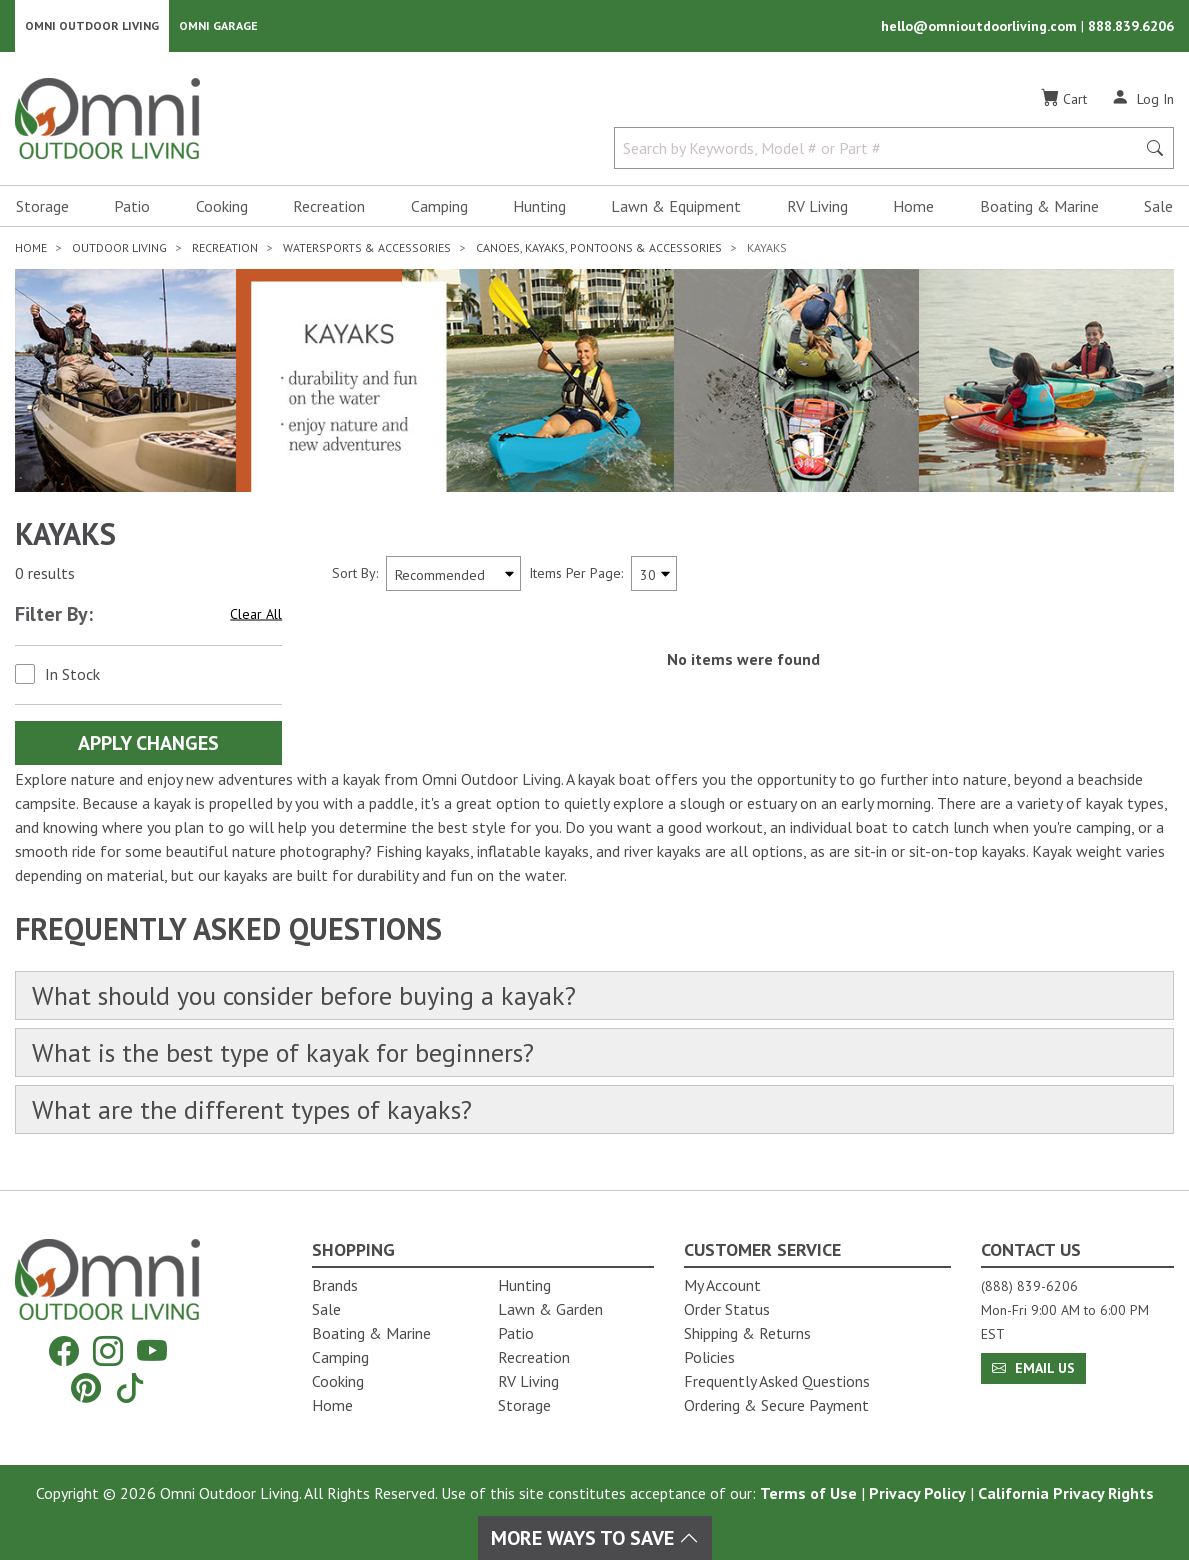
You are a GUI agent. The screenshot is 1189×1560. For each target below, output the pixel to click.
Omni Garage (218, 25)
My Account (722, 1285)
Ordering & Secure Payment (776, 1405)
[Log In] (1142, 98)
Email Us (1033, 1368)
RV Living (817, 206)
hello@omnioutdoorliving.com (981, 26)
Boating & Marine (1039, 206)
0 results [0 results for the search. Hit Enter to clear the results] (45, 573)
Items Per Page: (576, 573)
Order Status (727, 1309)
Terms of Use (808, 1493)
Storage (42, 206)
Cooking (222, 206)
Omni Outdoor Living (92, 25)
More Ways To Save (595, 1538)
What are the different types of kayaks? (252, 1109)
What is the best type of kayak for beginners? (283, 1052)
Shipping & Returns (747, 1333)
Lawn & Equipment (676, 206)
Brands (335, 1285)
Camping (439, 206)
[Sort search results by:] (453, 573)
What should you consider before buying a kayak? (304, 995)
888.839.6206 (1131, 26)
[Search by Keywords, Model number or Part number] (881, 148)
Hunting (539, 206)
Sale (1158, 206)
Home (913, 206)
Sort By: (355, 573)
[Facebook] (64, 1351)
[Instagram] (108, 1351)
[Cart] (1064, 99)
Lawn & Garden (550, 1309)
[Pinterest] (86, 1387)
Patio (132, 206)
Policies (709, 1357)
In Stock (72, 674)
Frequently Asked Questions (777, 1381)
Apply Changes (148, 743)
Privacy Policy (917, 1493)
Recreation (329, 206)
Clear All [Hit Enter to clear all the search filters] (256, 613)
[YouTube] (152, 1351)
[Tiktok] (130, 1387)
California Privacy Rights (1066, 1493)
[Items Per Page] (654, 573)
